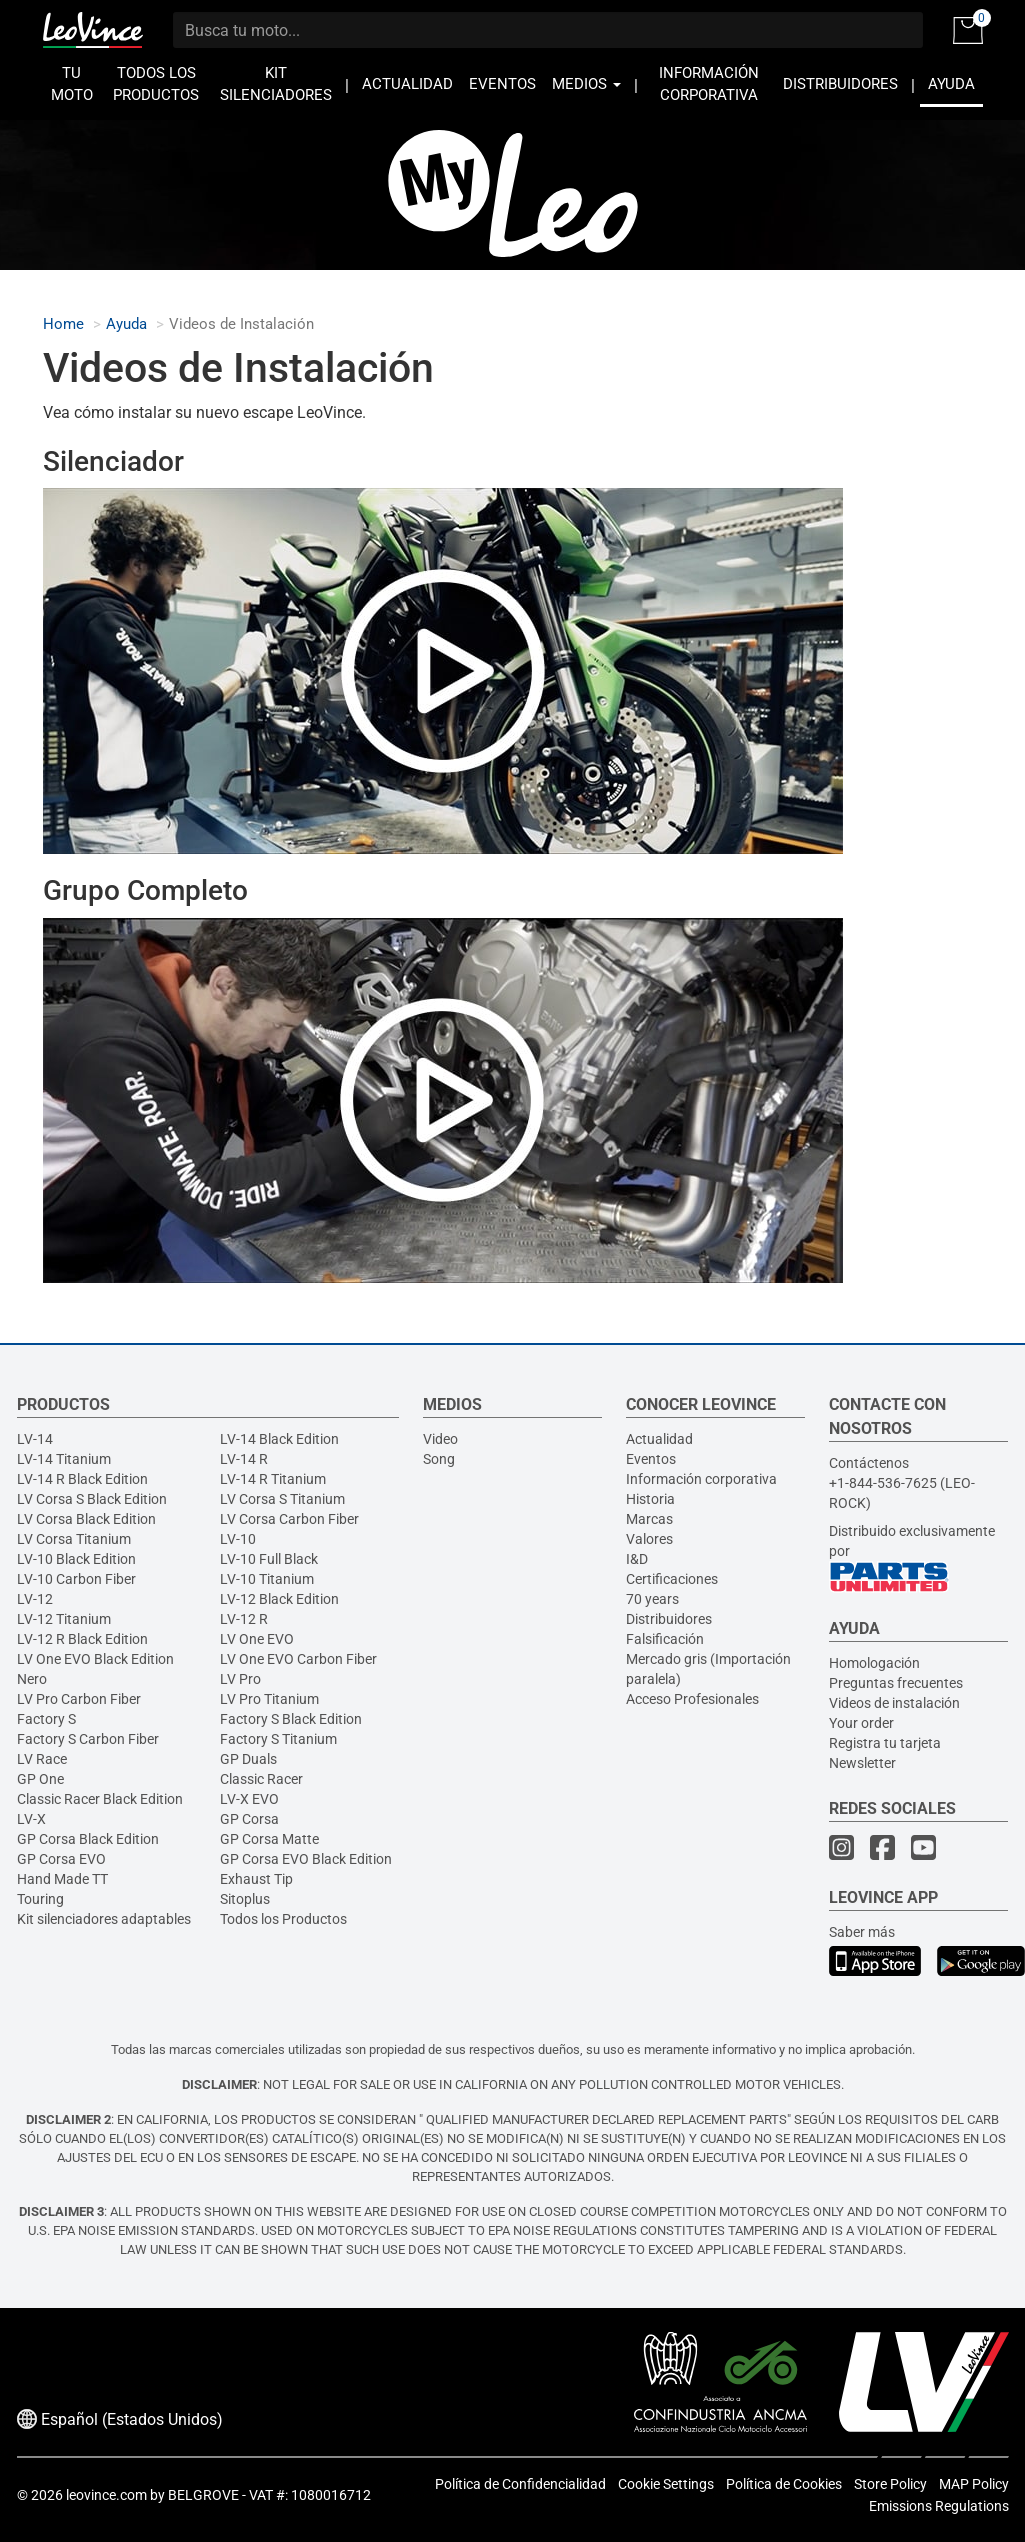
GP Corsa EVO (61, 1859)
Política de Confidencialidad (520, 2484)
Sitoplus (245, 1899)
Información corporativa (701, 1479)
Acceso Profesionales (692, 1699)
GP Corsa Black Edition (88, 1839)
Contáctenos (869, 1463)
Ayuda (126, 324)
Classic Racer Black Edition (100, 1799)
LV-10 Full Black (269, 1559)
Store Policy (890, 2484)
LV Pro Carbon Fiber (79, 1699)
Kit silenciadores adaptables (104, 1919)
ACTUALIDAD (407, 84)
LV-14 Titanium (64, 1459)
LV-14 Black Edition (279, 1439)
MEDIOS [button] (586, 84)
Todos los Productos (283, 1919)
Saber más (862, 1932)
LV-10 (238, 1539)
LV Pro (240, 1679)
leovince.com (106, 2495)
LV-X (31, 1819)
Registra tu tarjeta (885, 1743)
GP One (40, 1779)
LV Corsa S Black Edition (92, 1499)
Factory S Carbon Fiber (88, 1739)
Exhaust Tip (256, 1879)
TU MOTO (72, 84)
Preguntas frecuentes (896, 1683)
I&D (637, 1559)
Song (439, 1459)
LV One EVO (257, 1639)
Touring (40, 1899)
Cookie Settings (666, 2484)
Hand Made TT (62, 1879)
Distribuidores (669, 1619)
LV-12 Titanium (64, 1619)
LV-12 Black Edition (279, 1599)
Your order (861, 1723)
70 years (652, 1599)
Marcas (649, 1519)
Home (63, 324)
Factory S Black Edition (291, 1719)
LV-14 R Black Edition (82, 1479)
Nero (32, 1679)
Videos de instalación (894, 1703)
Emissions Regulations (939, 2506)
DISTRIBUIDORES (840, 84)
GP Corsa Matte (269, 1839)
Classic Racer (261, 1779)
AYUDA (951, 84)
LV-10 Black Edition (76, 1559)
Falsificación (665, 1639)
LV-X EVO (249, 1799)
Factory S (46, 1719)
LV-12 (35, 1599)
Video (440, 1439)
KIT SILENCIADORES (276, 84)
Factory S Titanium (278, 1739)
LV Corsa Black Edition (86, 1519)
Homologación (874, 1663)
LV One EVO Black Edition (95, 1659)
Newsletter (862, 1763)
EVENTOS (502, 84)
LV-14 (35, 1439)
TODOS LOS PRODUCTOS (156, 84)
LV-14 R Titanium (273, 1479)
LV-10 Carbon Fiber (76, 1579)
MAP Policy (974, 2484)
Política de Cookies (784, 2484)
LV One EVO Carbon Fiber (298, 1659)
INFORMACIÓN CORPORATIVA (709, 84)
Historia (650, 1499)
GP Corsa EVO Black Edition (306, 1859)
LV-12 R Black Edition (82, 1639)
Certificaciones (672, 1579)
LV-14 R (244, 1459)
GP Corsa (249, 1819)
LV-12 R (244, 1619)
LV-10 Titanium (267, 1579)
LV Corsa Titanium (74, 1539)
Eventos (651, 1459)
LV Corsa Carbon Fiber (289, 1519)
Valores (649, 1539)
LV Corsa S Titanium (282, 1499)
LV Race (42, 1759)
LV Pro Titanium (269, 1699)
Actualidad (659, 1439)
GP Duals (248, 1759)
